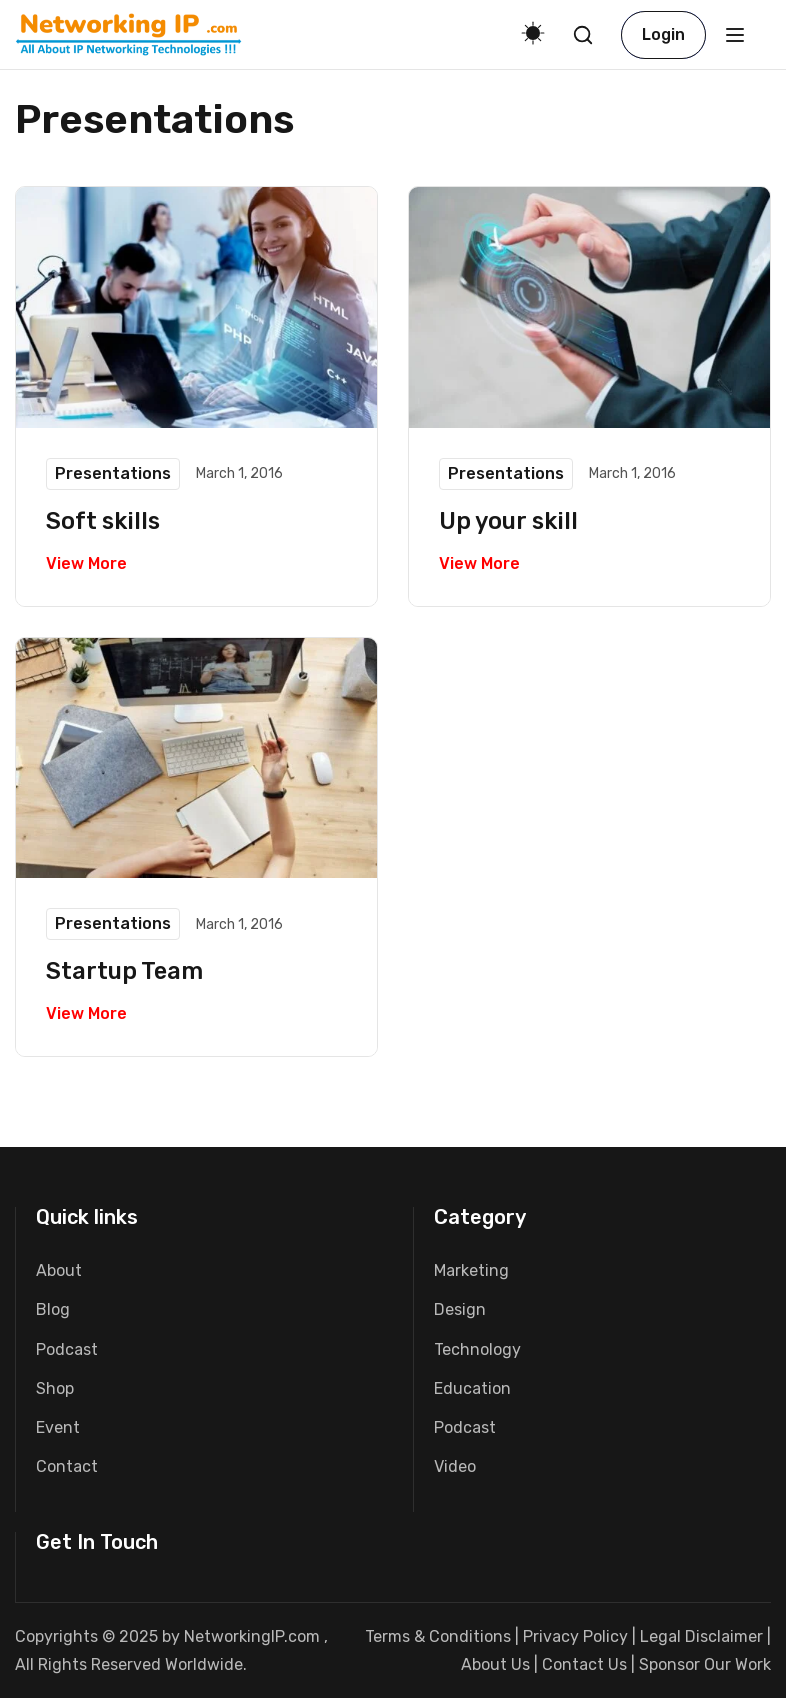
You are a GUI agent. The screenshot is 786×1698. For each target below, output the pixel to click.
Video (455, 1466)
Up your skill (511, 521)
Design (460, 1309)
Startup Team (126, 971)
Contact (67, 1466)
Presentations (113, 473)
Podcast (67, 1349)
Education (472, 1388)
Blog (53, 1309)
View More (86, 563)
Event (58, 1427)
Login (663, 34)
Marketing (471, 1270)
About (59, 1270)
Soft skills (105, 521)
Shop (55, 1388)
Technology (477, 1349)
